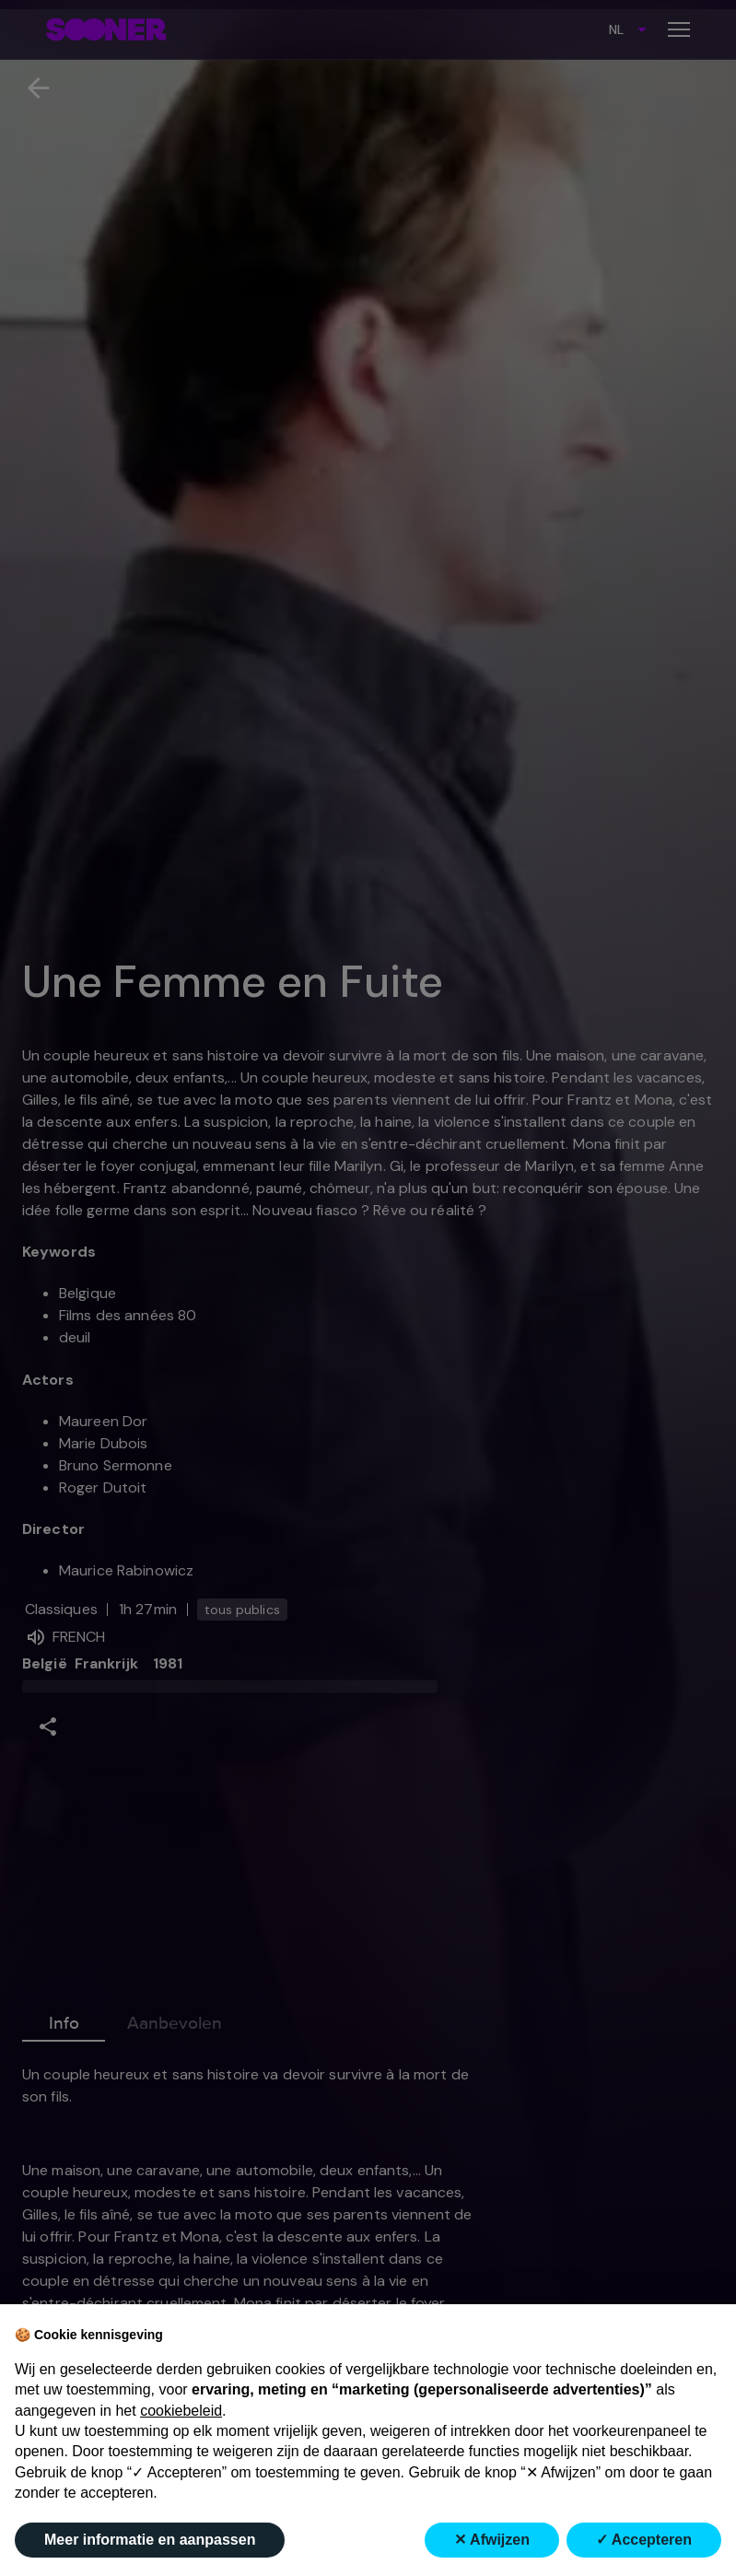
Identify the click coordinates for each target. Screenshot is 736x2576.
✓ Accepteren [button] (644, 2539)
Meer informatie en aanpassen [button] (149, 2539)
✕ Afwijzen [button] (492, 2539)
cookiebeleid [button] (181, 2410)
